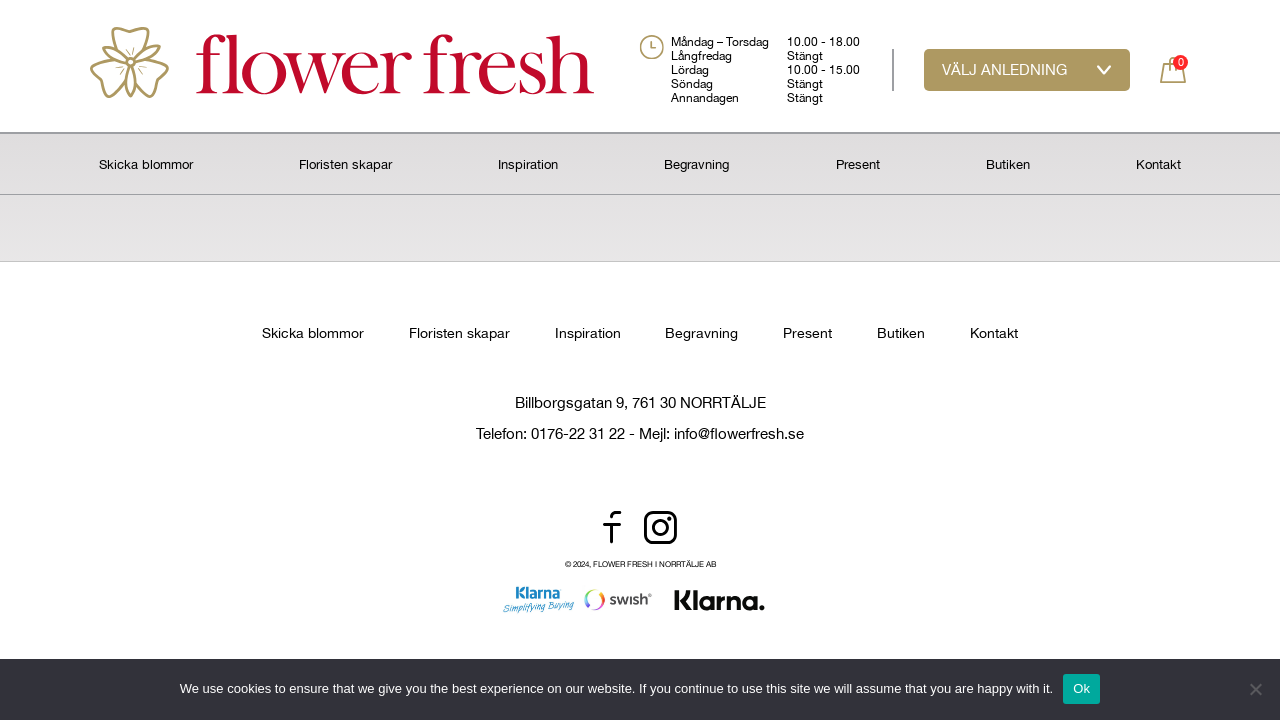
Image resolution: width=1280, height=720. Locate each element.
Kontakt (1158, 164)
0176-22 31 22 (578, 433)
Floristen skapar (345, 164)
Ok (1081, 688)
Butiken (1008, 164)
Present (858, 164)
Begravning (696, 164)
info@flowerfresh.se (739, 433)
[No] (1255, 689)
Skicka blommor (146, 164)
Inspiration (528, 164)
